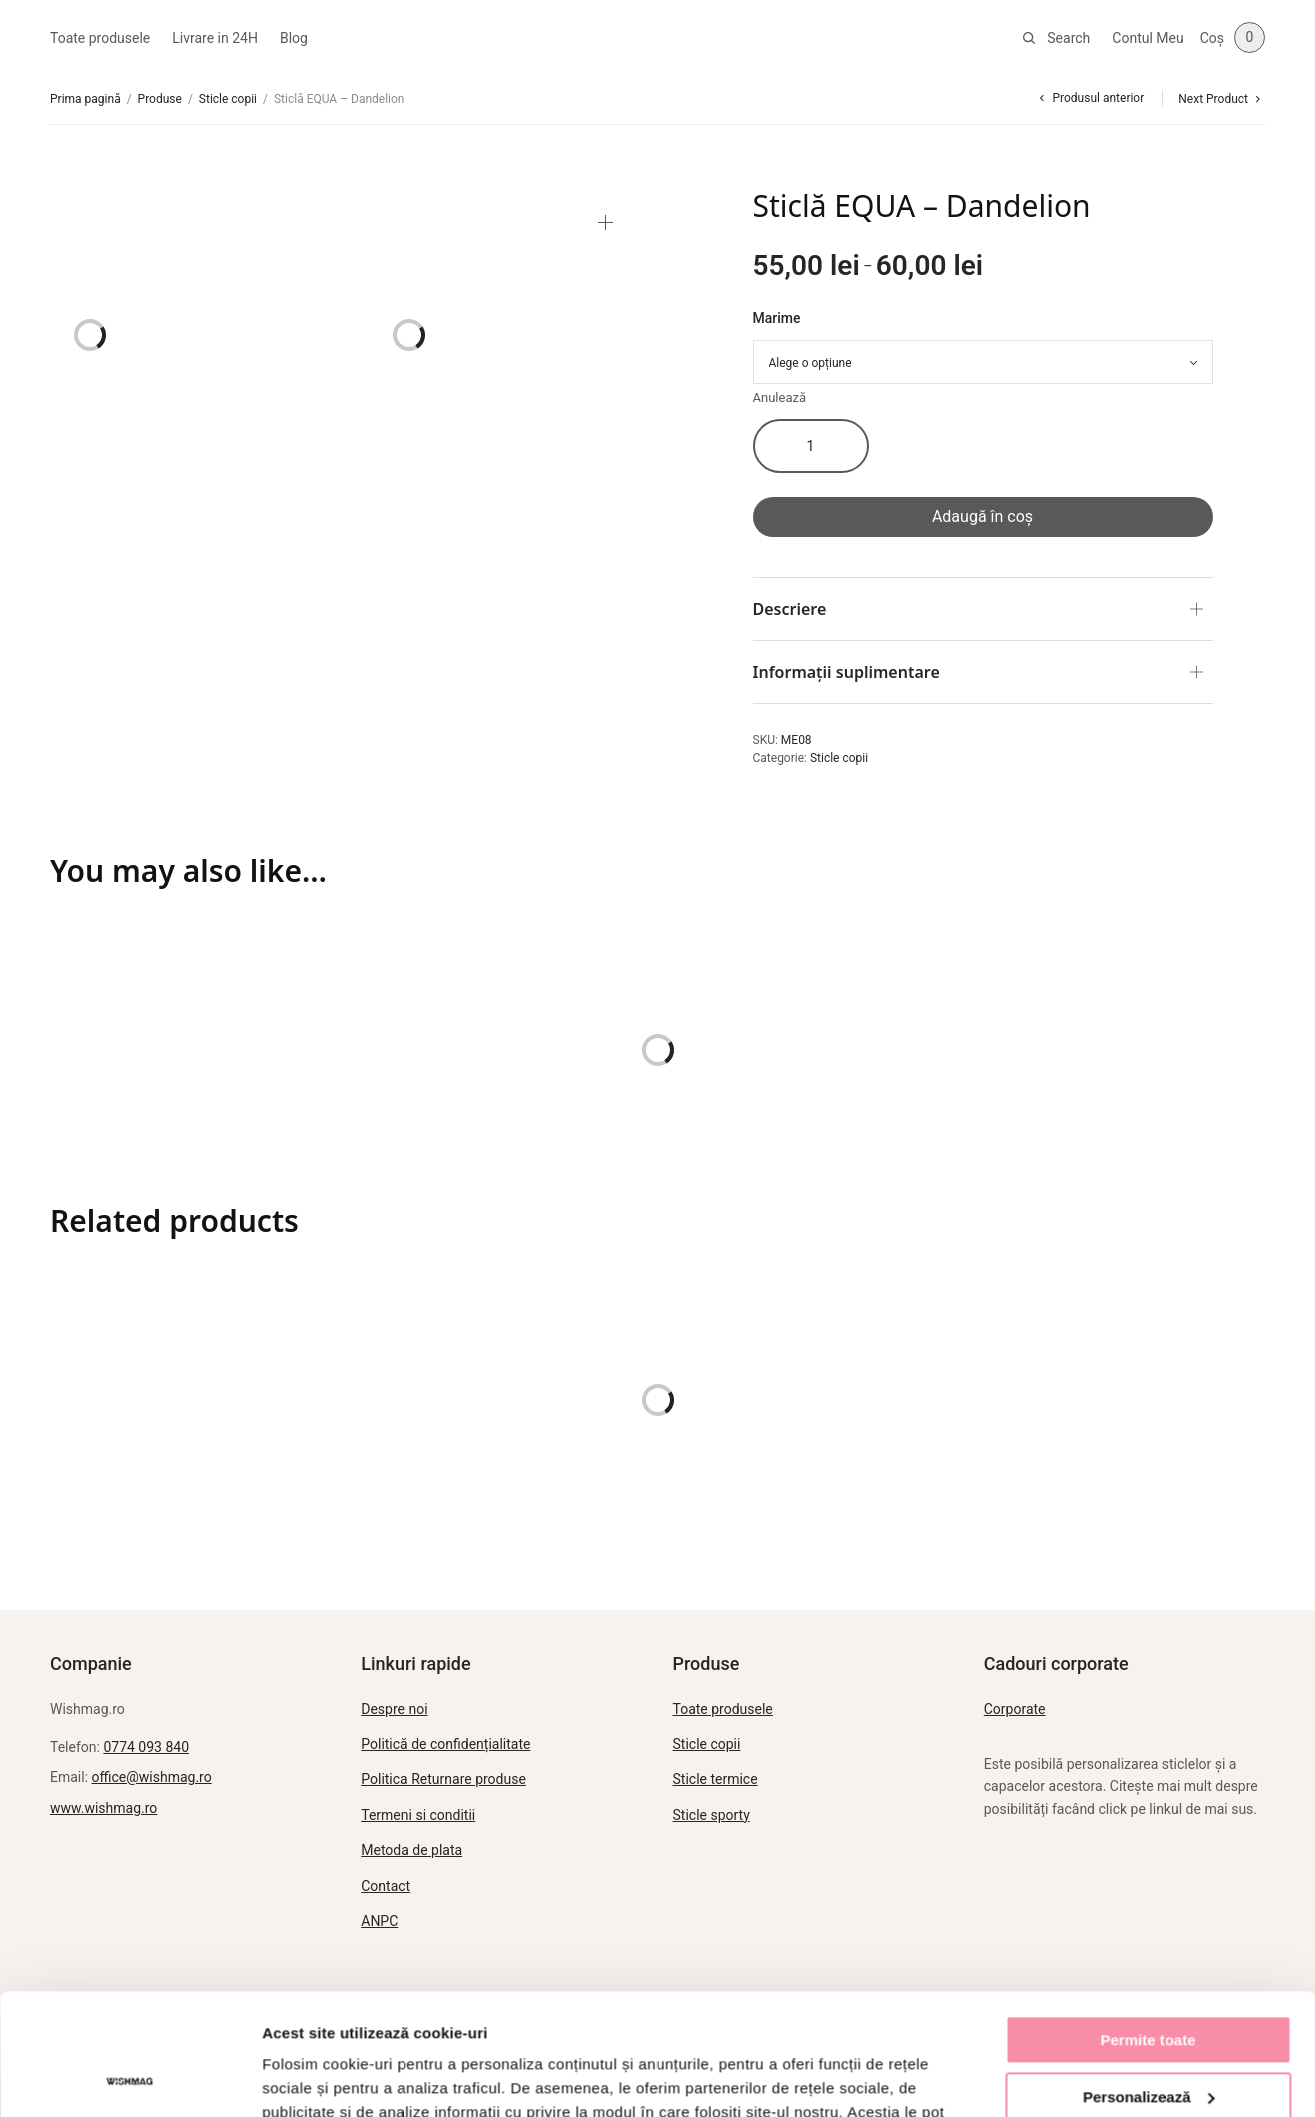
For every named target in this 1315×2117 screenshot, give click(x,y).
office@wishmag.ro (152, 1777)
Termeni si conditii (418, 1815)
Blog (294, 38)
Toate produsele (100, 38)
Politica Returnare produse (443, 1779)
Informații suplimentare (846, 672)
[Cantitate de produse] (811, 446)
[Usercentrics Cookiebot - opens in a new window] (129, 2078)
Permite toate (1147, 1926)
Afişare (288, 2077)
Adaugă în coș (982, 516)
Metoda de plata (411, 1850)
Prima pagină (85, 99)
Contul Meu (1147, 38)
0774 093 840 (146, 1747)
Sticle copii (228, 99)
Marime (777, 318)
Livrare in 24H (215, 38)
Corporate (1015, 1709)
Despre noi (394, 1709)
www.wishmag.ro (103, 1808)
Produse (160, 99)
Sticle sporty (711, 1815)
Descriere (790, 609)
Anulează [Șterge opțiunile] (779, 397)
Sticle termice (715, 1779)
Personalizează (1149, 1982)
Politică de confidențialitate (445, 1744)
